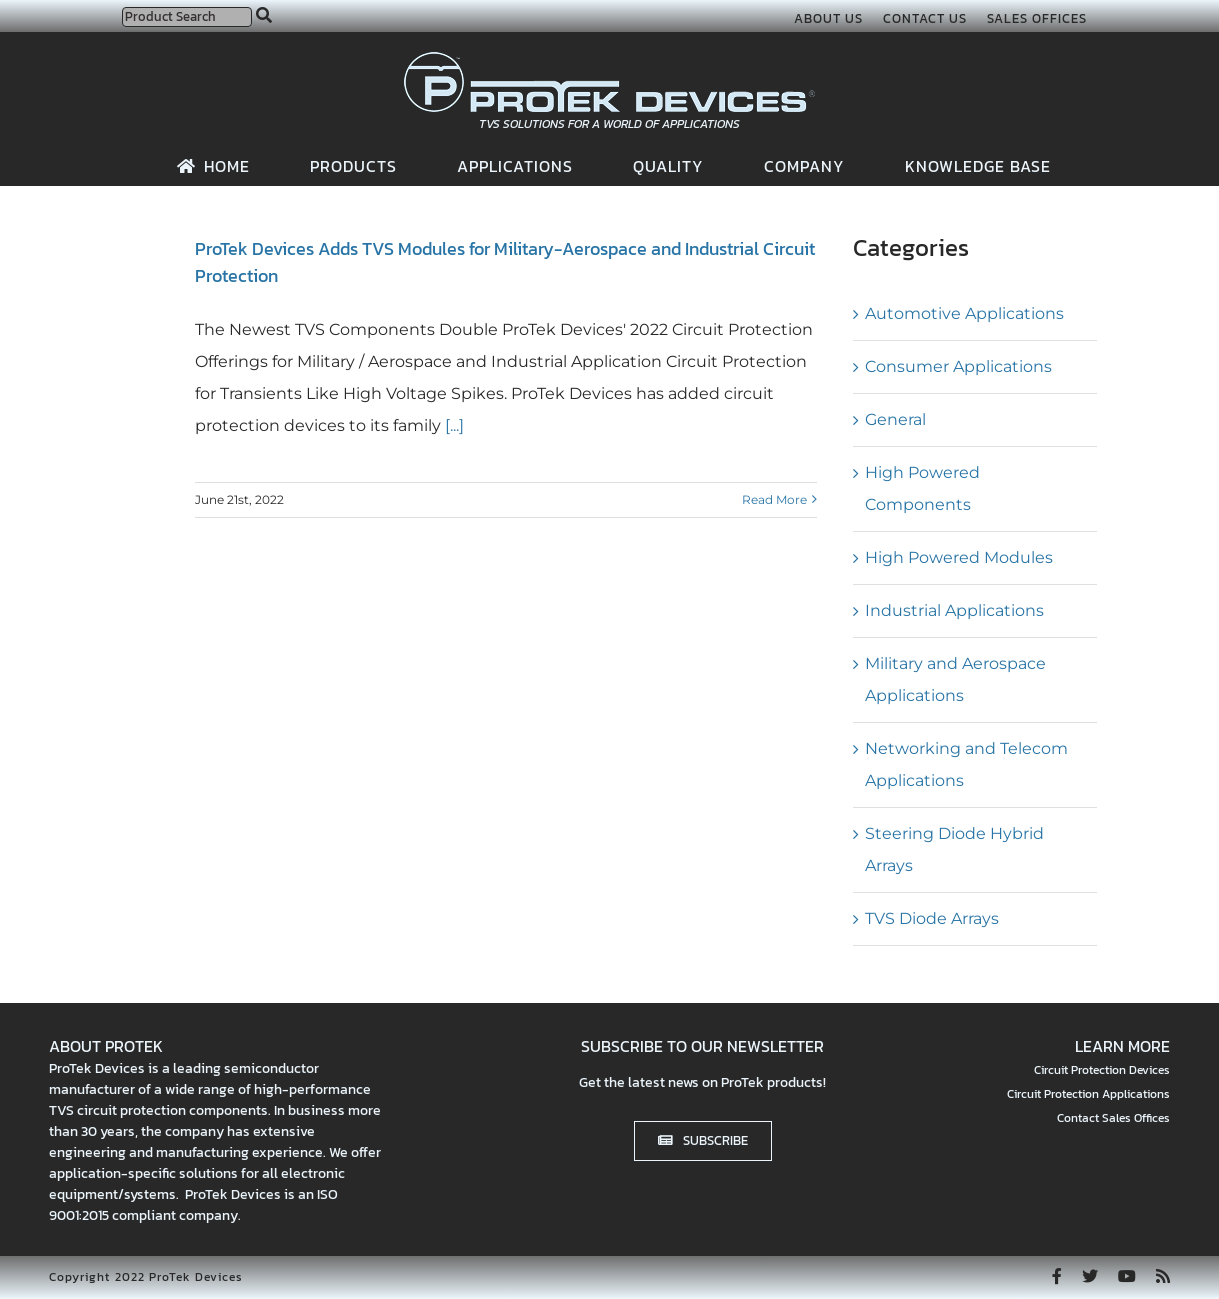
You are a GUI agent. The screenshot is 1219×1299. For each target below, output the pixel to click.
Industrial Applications (954, 610)
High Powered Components (922, 488)
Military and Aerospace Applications (955, 679)
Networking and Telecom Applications (966, 764)
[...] (452, 425)
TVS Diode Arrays (932, 918)
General (895, 419)
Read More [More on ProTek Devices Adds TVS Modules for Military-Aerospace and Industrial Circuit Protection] (774, 499)
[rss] (1163, 1276)
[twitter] (1090, 1276)
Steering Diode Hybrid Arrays (954, 849)
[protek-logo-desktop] (609, 59)
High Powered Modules (959, 557)
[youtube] (1127, 1276)
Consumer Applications (958, 366)
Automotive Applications (964, 313)
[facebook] (1057, 1276)
